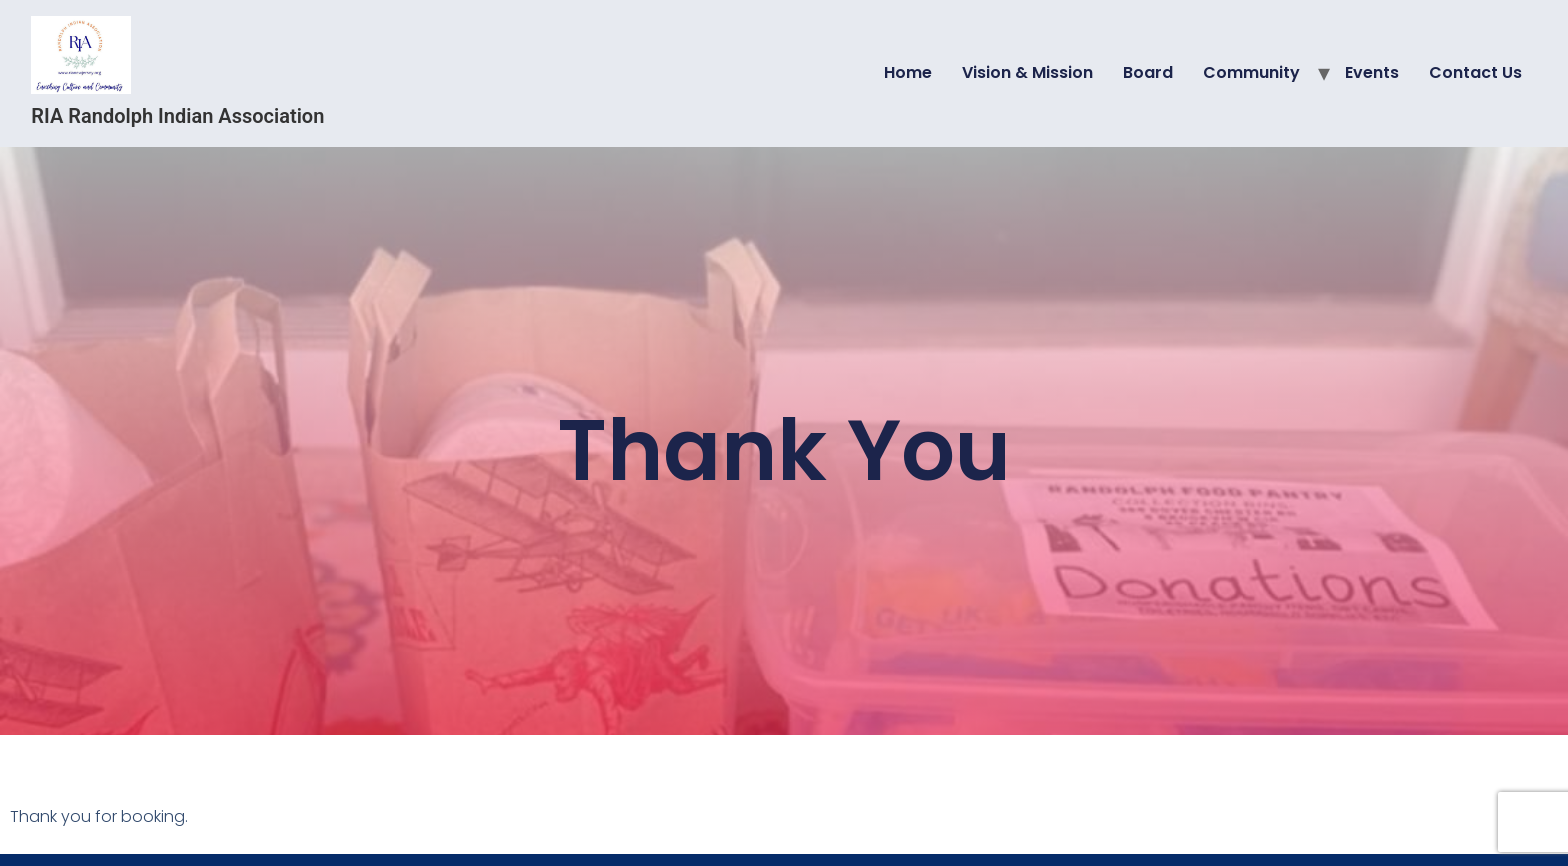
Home (908, 72)
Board (1148, 72)
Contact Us (1475, 72)
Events (1372, 72)
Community (1251, 72)
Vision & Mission (1027, 72)
